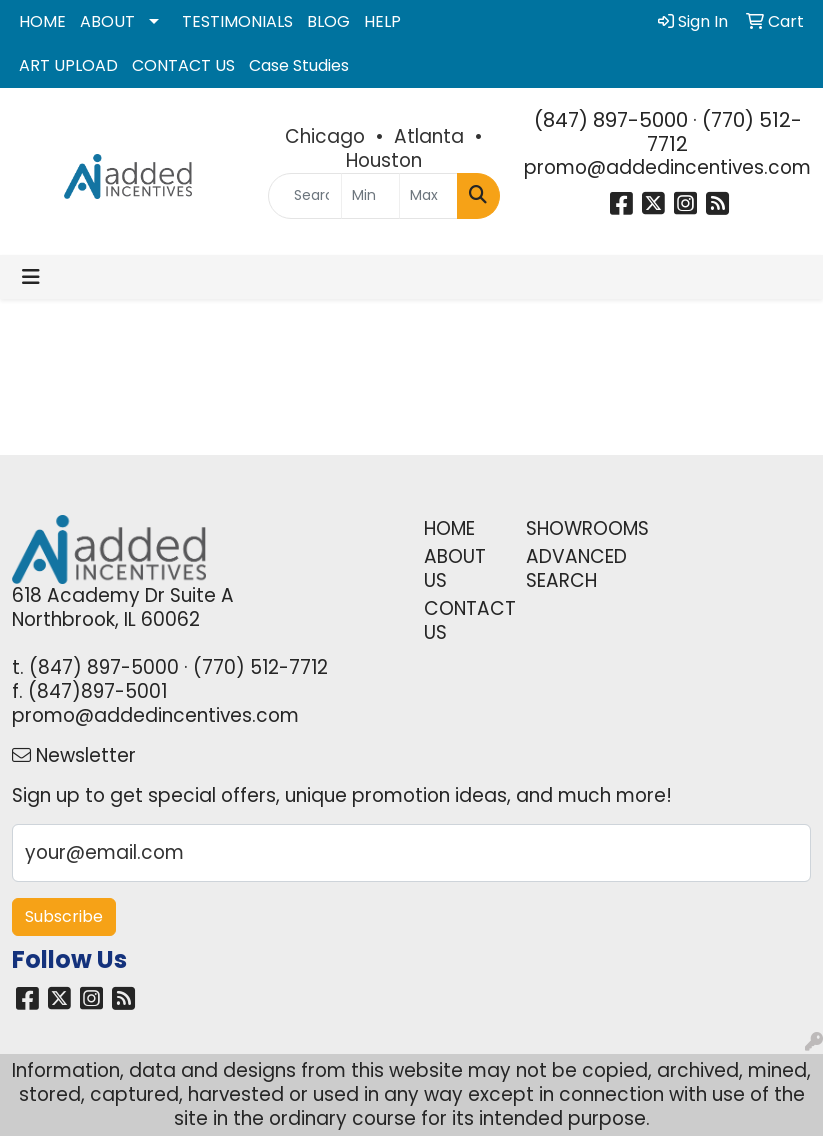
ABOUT (107, 21)
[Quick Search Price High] (428, 196)
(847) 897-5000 (611, 120)
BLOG (328, 21)
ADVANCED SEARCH (565, 568)
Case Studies (299, 65)
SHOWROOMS (565, 528)
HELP (382, 21)
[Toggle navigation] (31, 277)
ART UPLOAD (68, 65)
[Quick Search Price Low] (370, 196)
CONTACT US (183, 65)
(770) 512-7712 (724, 132)
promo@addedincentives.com (667, 167)
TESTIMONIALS (237, 21)
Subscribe (64, 916)
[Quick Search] (305, 196)
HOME (42, 21)
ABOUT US (455, 568)
